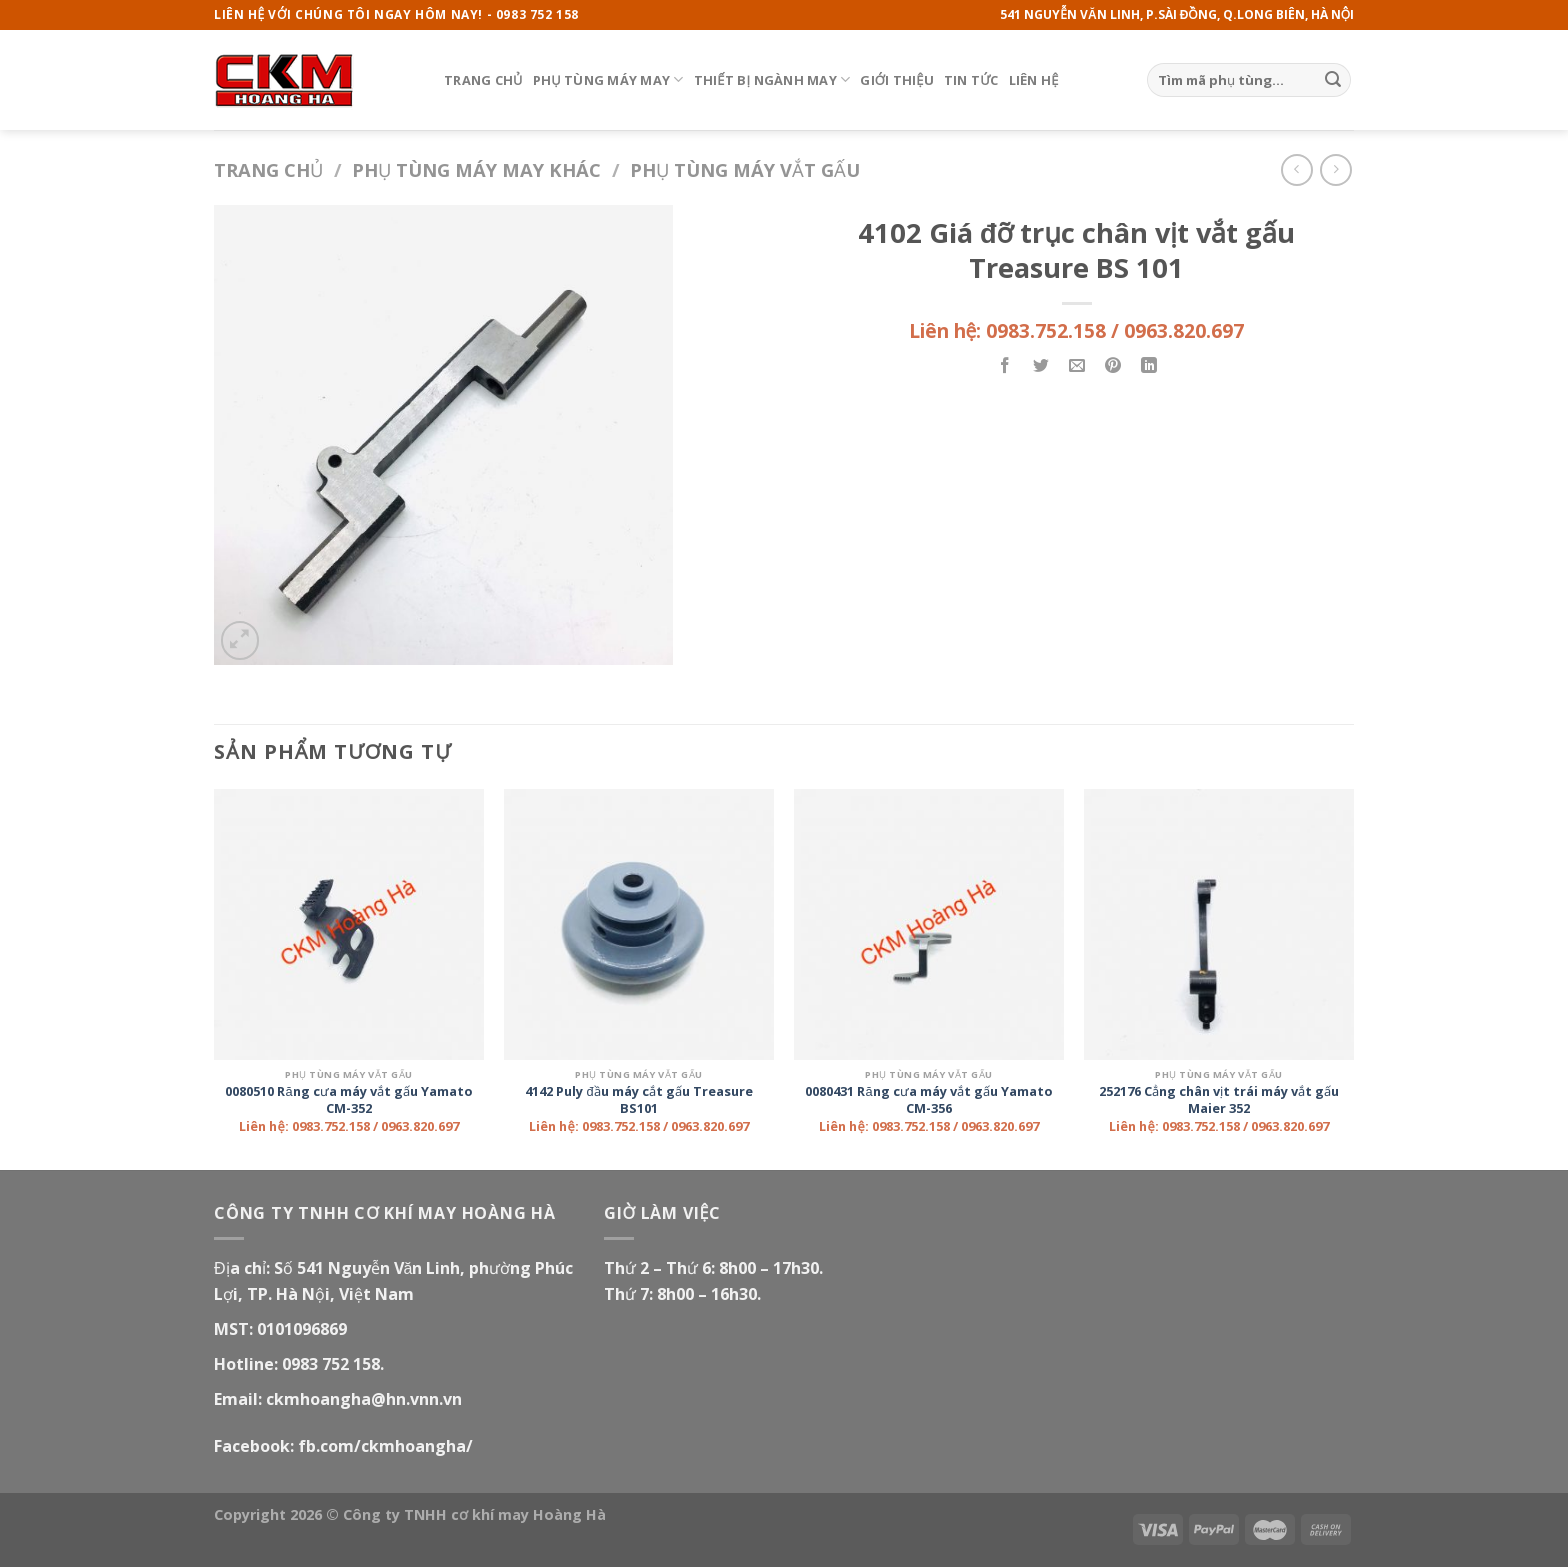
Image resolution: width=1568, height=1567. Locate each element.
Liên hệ (1034, 80)
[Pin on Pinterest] (1113, 366)
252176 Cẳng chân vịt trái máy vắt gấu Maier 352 (1219, 1099)
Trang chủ (483, 80)
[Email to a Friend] (1077, 366)
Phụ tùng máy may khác (476, 169)
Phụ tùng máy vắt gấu (745, 169)
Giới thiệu (897, 80)
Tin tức (971, 80)
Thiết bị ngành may (772, 79)
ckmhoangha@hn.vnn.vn (364, 1399)
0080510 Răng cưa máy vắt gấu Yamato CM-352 (348, 1099)
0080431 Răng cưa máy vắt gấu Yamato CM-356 (928, 1099)
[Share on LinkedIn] (1149, 366)
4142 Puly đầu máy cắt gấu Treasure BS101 (638, 1099)
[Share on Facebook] (1005, 366)
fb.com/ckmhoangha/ (385, 1446)
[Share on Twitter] (1041, 366)
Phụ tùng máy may (608, 79)
